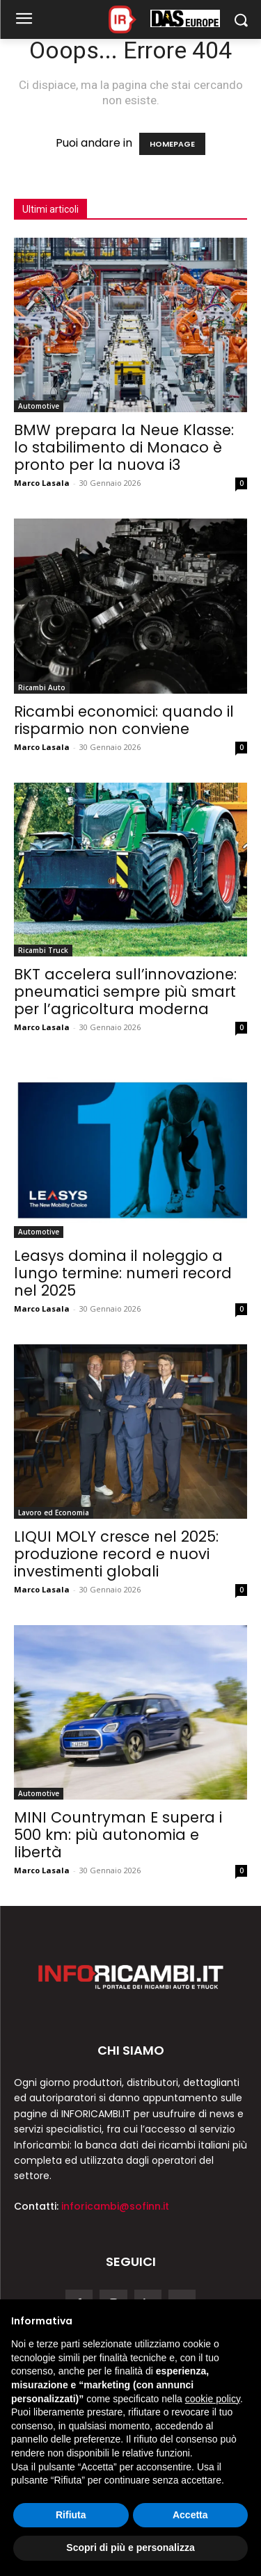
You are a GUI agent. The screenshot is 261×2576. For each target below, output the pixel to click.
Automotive (38, 406)
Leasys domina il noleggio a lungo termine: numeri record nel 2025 (123, 1273)
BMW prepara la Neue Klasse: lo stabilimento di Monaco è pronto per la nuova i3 (124, 447)
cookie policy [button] (212, 2398)
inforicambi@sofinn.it (115, 2206)
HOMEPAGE (172, 143)
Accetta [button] (190, 2514)
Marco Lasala (42, 483)
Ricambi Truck (43, 950)
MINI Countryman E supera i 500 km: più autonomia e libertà (118, 1834)
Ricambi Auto (41, 687)
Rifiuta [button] (71, 2514)
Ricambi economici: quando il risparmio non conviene (124, 720)
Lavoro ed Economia (53, 1512)
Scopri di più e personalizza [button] (130, 2547)
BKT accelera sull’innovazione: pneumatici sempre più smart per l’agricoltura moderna (125, 991)
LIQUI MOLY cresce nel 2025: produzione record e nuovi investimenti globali (116, 1553)
